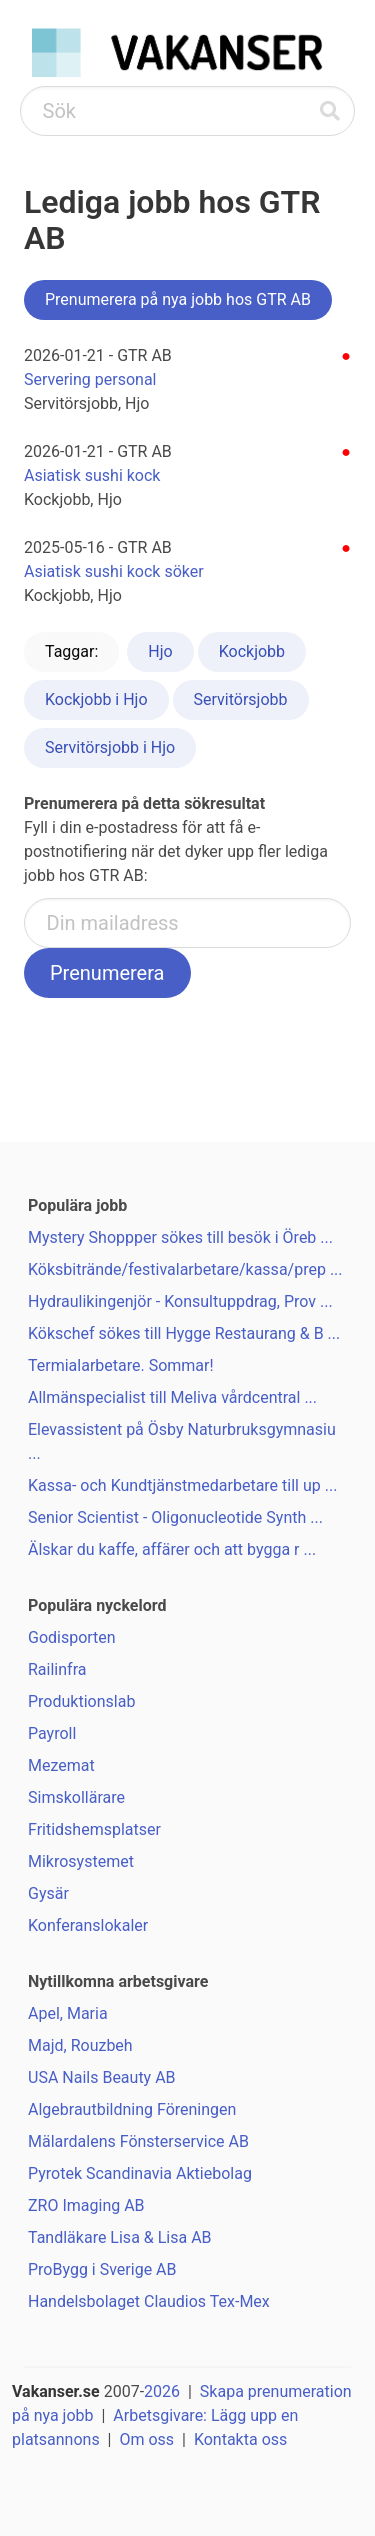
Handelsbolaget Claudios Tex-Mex (149, 2301)
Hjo (160, 651)
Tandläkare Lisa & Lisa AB (120, 2237)
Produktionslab (81, 1701)
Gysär (48, 1893)
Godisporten (72, 1637)
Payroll (52, 1733)
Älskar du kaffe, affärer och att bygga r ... (172, 1549)
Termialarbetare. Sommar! (121, 1365)
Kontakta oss (240, 2439)
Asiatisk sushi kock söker (114, 571)
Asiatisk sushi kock (92, 475)
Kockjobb (252, 651)
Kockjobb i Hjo (96, 699)
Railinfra (57, 1669)
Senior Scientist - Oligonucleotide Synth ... (175, 1517)
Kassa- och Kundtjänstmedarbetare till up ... (182, 1485)
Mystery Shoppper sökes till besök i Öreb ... (180, 1237)
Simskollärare (76, 1797)
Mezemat (61, 1765)
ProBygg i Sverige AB (102, 2269)
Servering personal (90, 379)
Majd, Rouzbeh (80, 2045)
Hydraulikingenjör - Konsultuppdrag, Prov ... (180, 1301)
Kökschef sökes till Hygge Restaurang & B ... (184, 1333)
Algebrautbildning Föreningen (132, 2109)
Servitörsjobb (241, 699)
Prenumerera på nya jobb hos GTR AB (178, 299)
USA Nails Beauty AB (102, 2077)
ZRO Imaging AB (86, 2205)
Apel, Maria (68, 2013)
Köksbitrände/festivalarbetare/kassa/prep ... (185, 1269)
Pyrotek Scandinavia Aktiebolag (140, 2173)
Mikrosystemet (81, 1861)
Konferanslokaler (88, 1925)
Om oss (146, 2439)
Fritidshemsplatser (94, 1829)
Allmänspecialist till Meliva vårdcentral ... (172, 1397)
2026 (162, 2391)
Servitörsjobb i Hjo (110, 747)
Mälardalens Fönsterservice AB (138, 2141)
